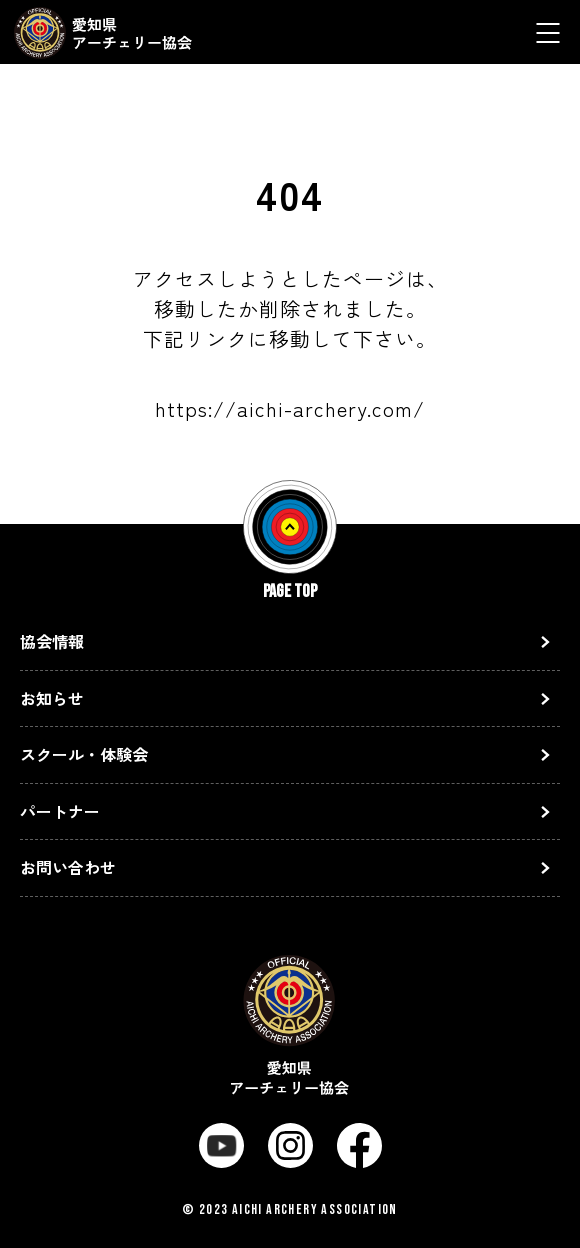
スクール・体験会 (84, 754)
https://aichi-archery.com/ (290, 408)
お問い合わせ (68, 867)
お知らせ (52, 698)
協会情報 (52, 641)
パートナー (60, 811)
